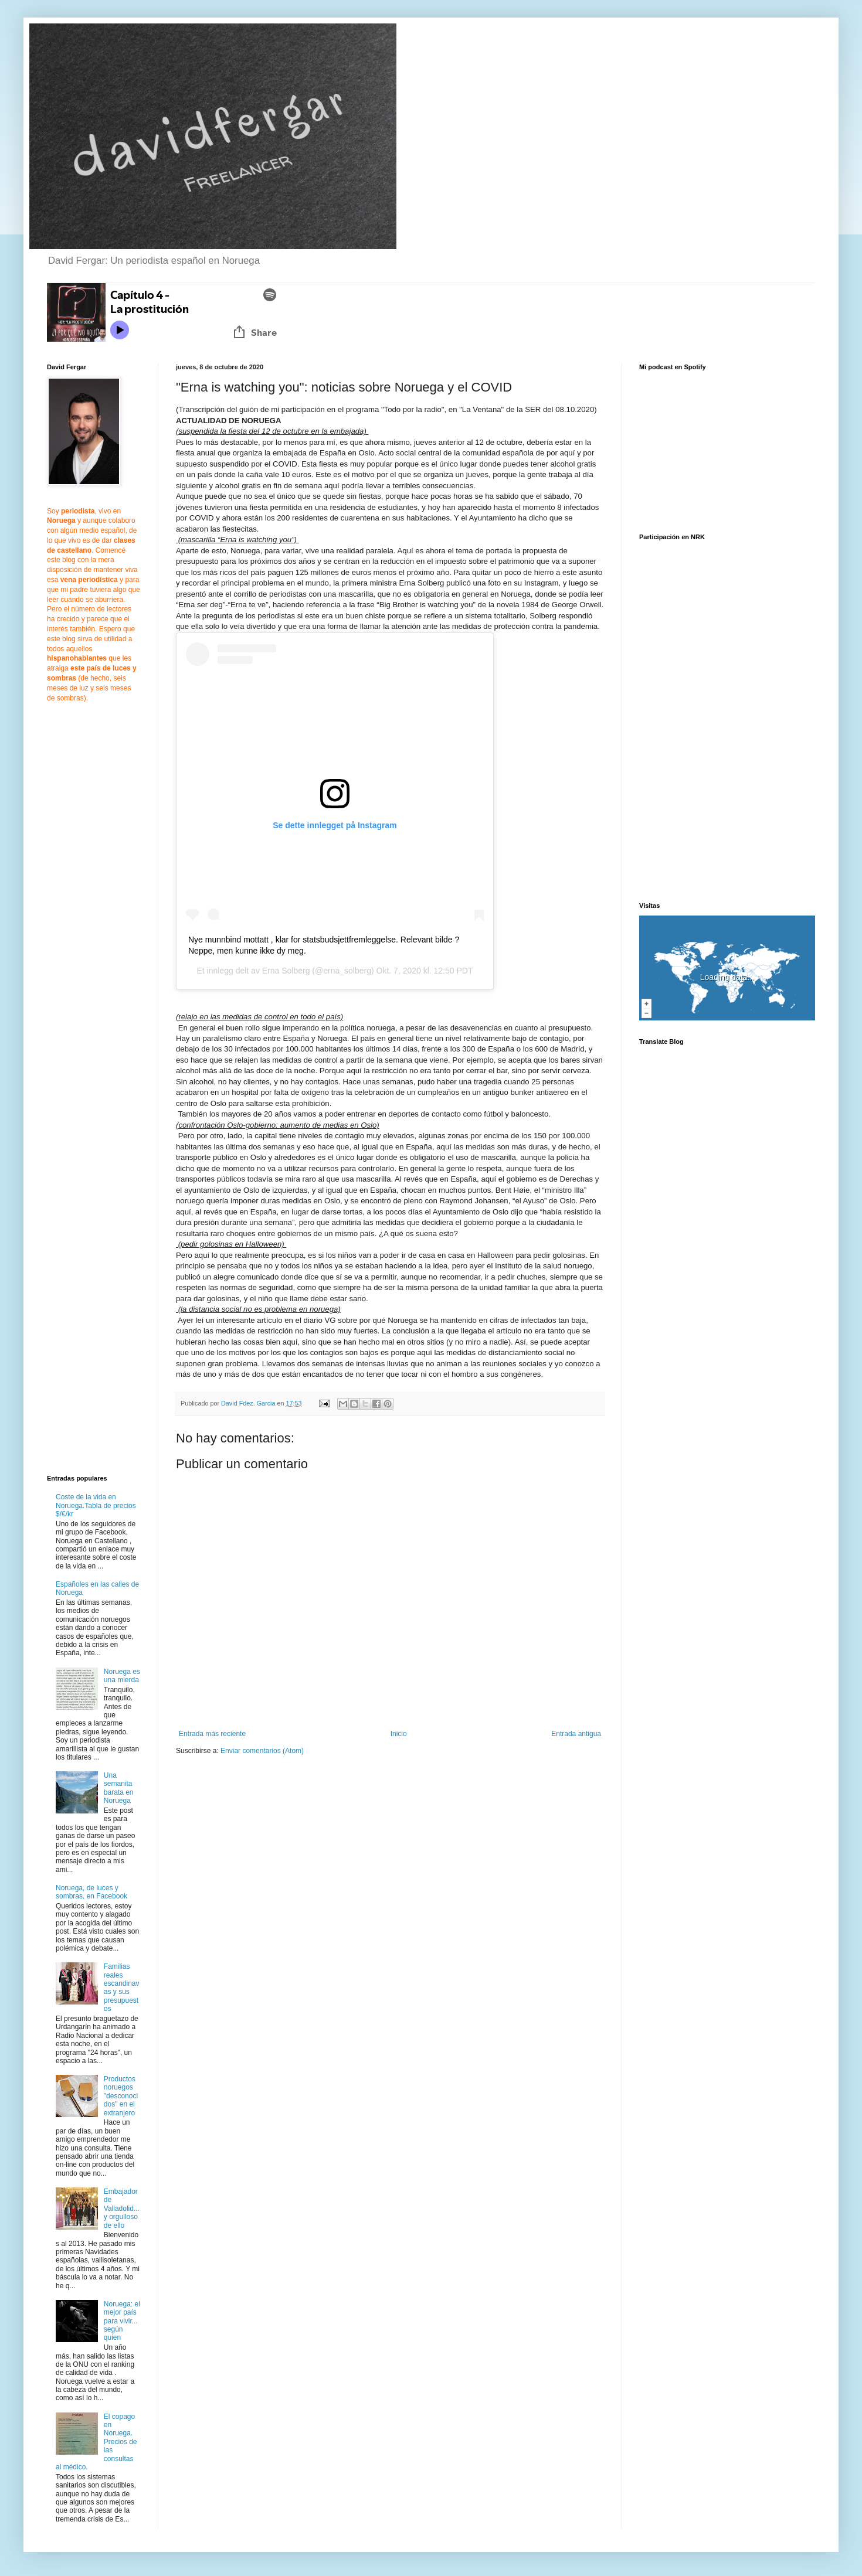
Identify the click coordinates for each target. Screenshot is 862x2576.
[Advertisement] (274, 1856)
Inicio (399, 1734)
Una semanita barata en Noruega (119, 1788)
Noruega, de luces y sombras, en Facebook (91, 1892)
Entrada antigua (576, 1734)
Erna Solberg (286, 970)
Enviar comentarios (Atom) (262, 1751)
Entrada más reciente (212, 1734)
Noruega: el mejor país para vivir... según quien (122, 2321)
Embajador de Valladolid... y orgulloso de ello (122, 2208)
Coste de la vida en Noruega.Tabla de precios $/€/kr (96, 1505)
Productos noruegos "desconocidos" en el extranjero (121, 2096)
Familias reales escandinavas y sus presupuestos (122, 1987)
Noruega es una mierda (122, 1676)
